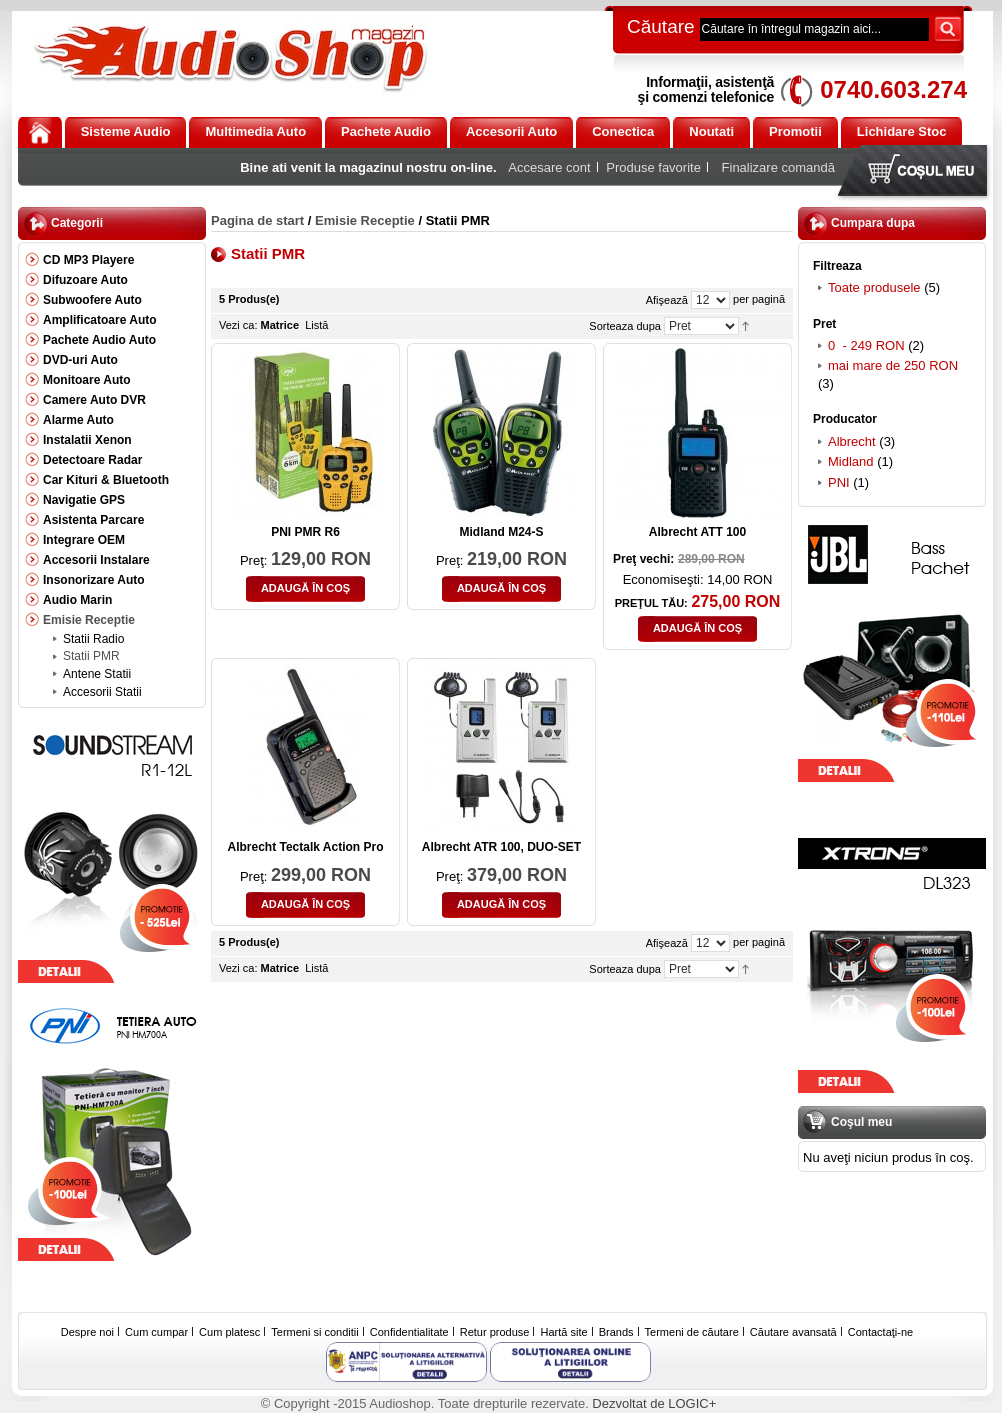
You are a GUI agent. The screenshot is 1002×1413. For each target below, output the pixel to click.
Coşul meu (917, 172)
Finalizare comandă (778, 167)
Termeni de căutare (692, 1332)
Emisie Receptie (365, 220)
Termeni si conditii (314, 1332)
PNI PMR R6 (305, 532)
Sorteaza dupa (625, 326)
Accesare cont (549, 167)
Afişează (667, 300)
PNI (839, 482)
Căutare (661, 26)
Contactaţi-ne (880, 1332)
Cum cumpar (156, 1332)
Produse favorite (653, 167)
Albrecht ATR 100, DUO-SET (501, 847)
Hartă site (564, 1332)
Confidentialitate (409, 1332)
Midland (851, 461)
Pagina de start (257, 220)
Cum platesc (229, 1332)
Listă (316, 325)
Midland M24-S (501, 532)
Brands (616, 1332)
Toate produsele (874, 287)
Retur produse (495, 1332)
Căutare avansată (793, 1332)
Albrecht (852, 441)
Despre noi (87, 1332)
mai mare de (893, 365)
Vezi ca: (238, 325)
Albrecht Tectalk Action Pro (305, 847)
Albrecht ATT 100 (697, 532)
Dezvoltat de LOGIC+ (654, 1403)
